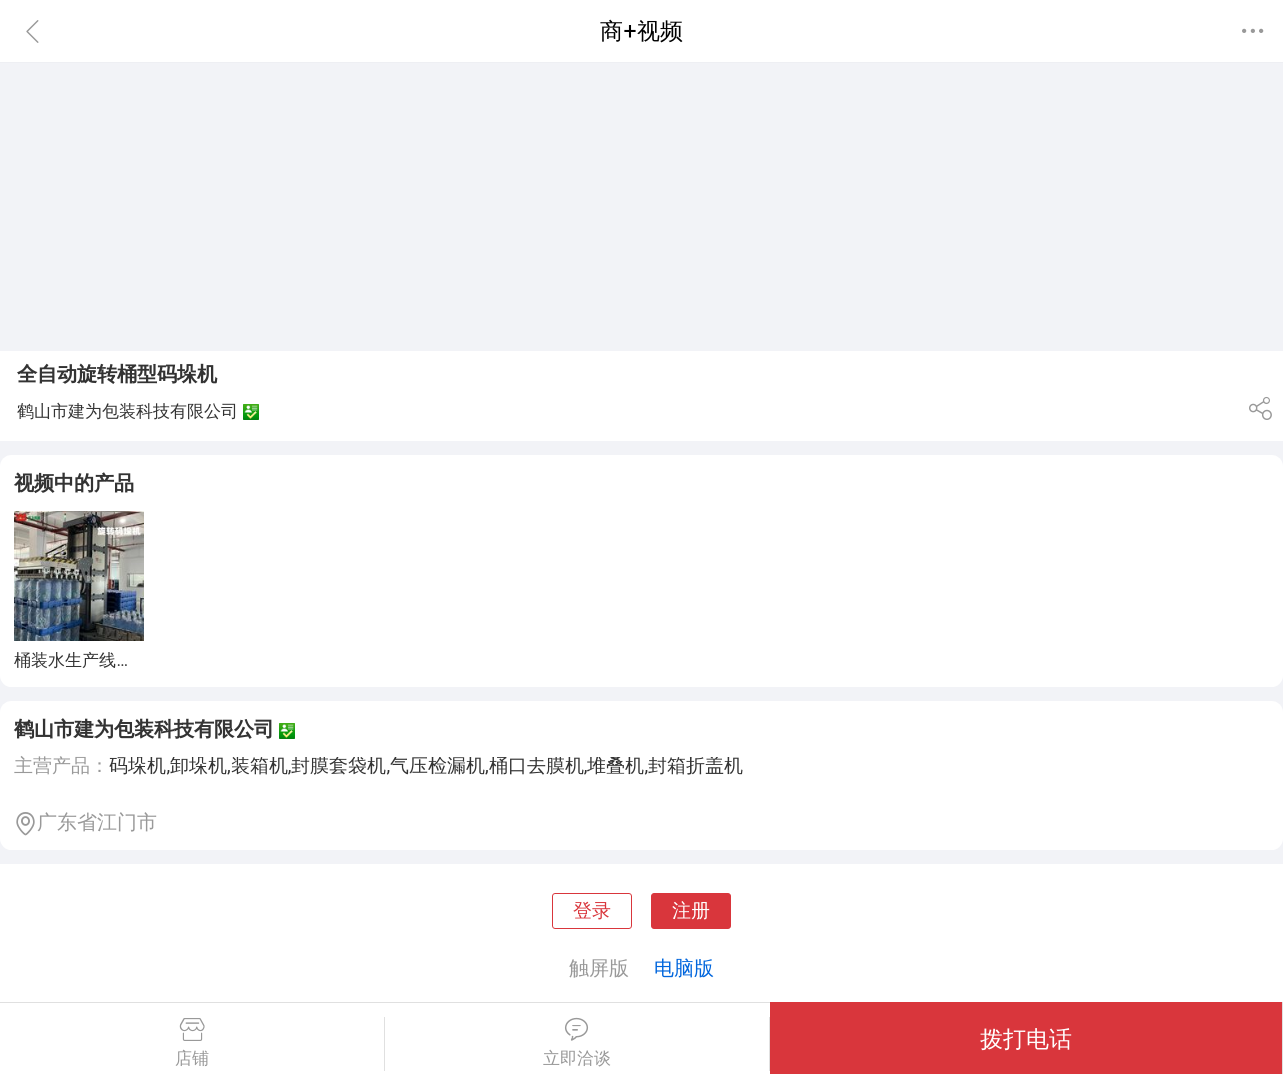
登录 (592, 911)
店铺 (192, 1043)
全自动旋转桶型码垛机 (117, 374)
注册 (691, 911)
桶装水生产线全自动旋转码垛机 (133, 660)
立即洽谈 (577, 1043)
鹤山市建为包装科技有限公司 (144, 729)
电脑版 (684, 968)
